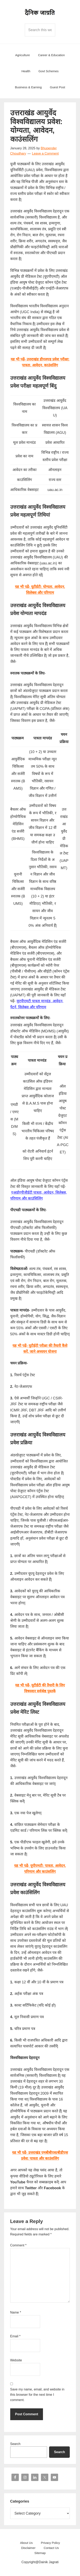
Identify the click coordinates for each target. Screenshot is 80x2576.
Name (15, 2312)
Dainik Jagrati (40, 12)
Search (15, 2444)
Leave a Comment (45, 153)
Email (15, 2336)
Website (16, 2360)
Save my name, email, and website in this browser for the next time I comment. (37, 2395)
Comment (18, 2245)
